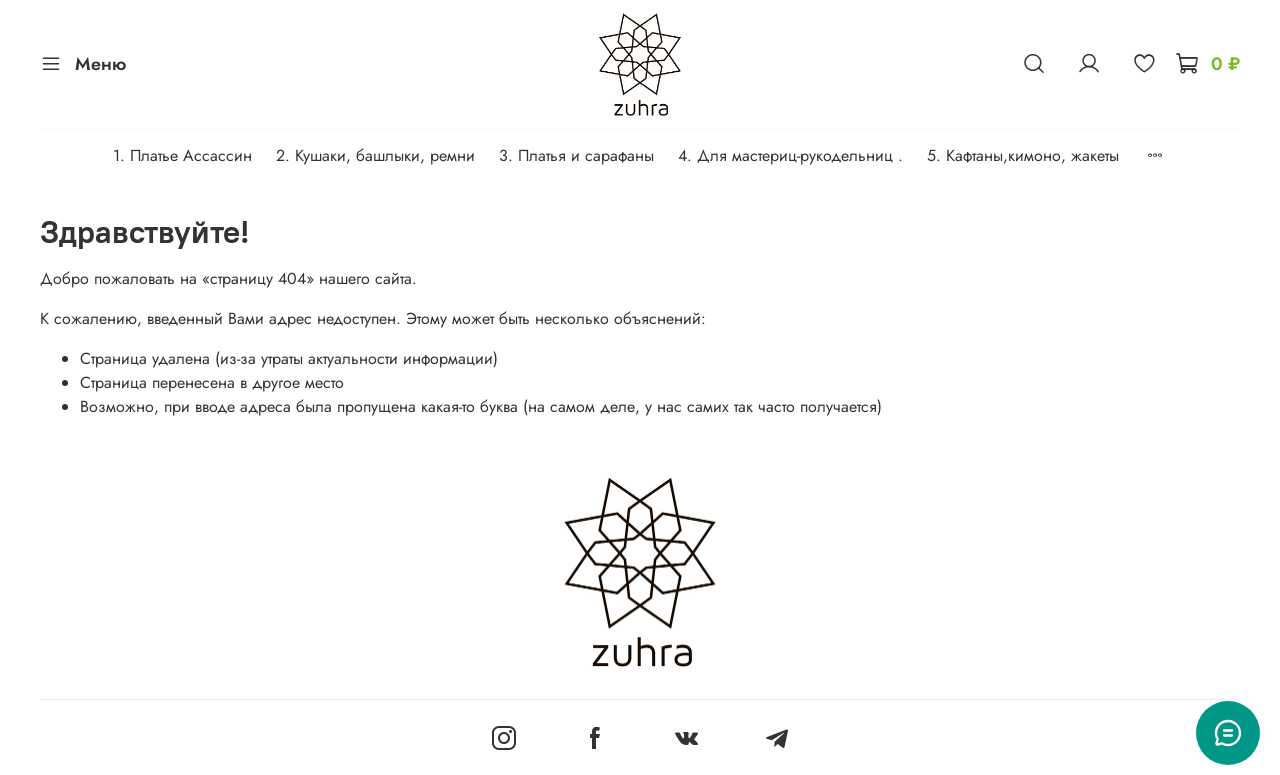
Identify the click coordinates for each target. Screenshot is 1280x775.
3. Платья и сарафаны (576, 155)
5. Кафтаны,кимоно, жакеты (1023, 155)
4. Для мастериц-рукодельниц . (790, 155)
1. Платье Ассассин (182, 155)
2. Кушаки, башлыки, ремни (375, 155)
